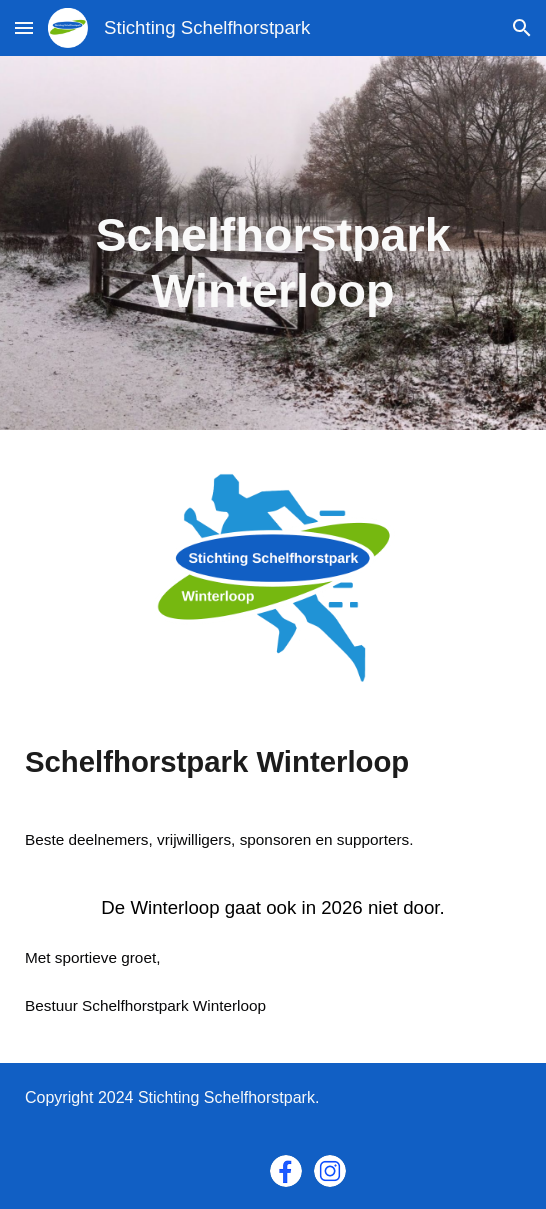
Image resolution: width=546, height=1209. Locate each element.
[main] (273, 243)
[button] (24, 27)
